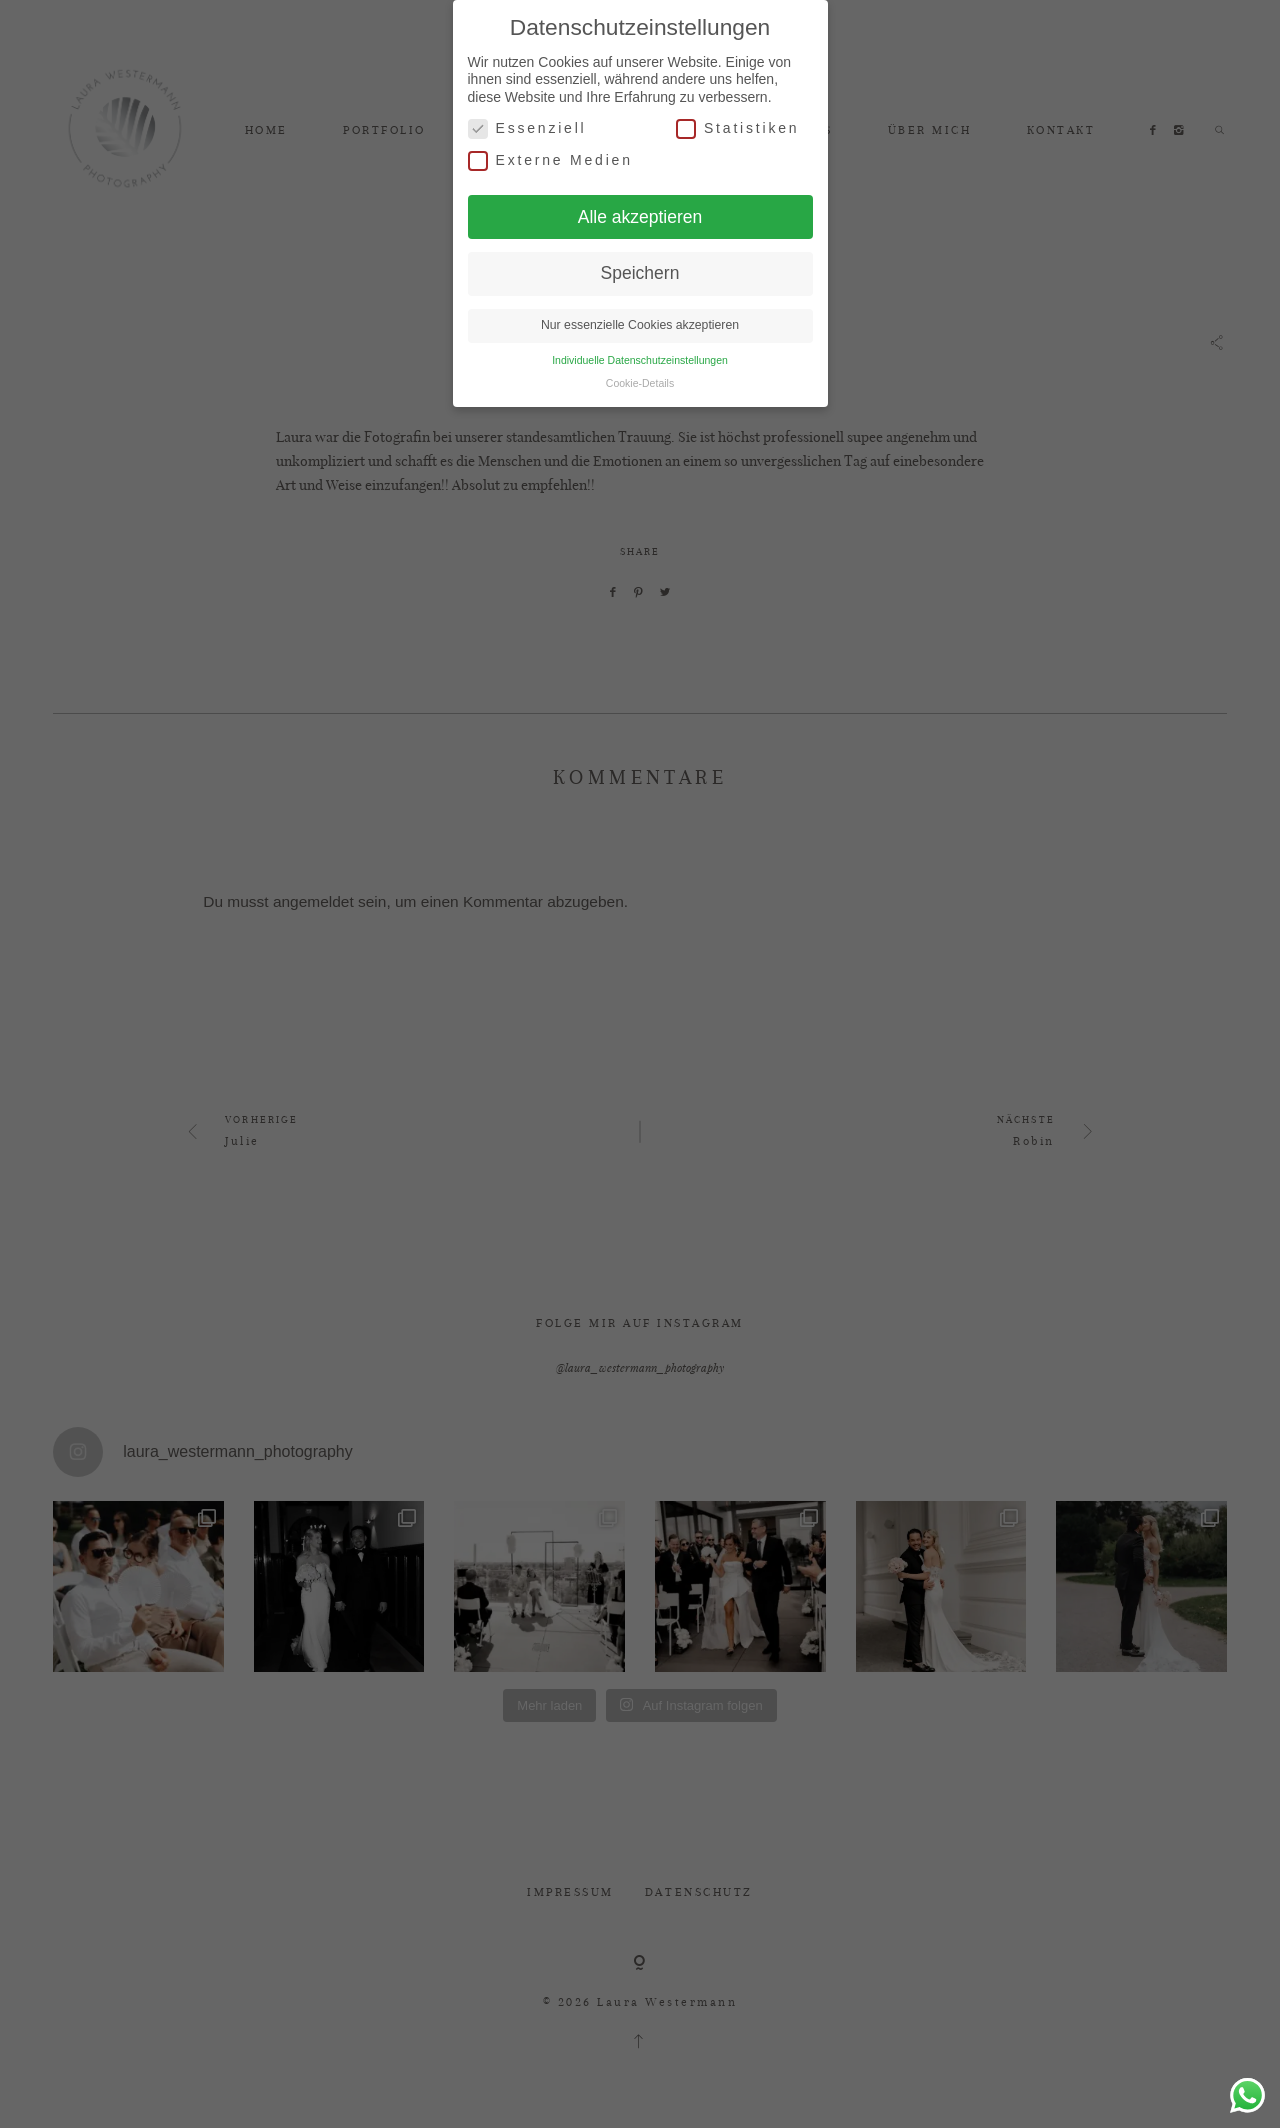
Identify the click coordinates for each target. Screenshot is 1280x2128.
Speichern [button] (640, 272)
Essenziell (527, 127)
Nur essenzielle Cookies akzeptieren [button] (640, 324)
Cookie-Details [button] (640, 382)
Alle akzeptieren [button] (640, 216)
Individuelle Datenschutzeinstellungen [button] (640, 359)
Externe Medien (550, 159)
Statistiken (737, 127)
